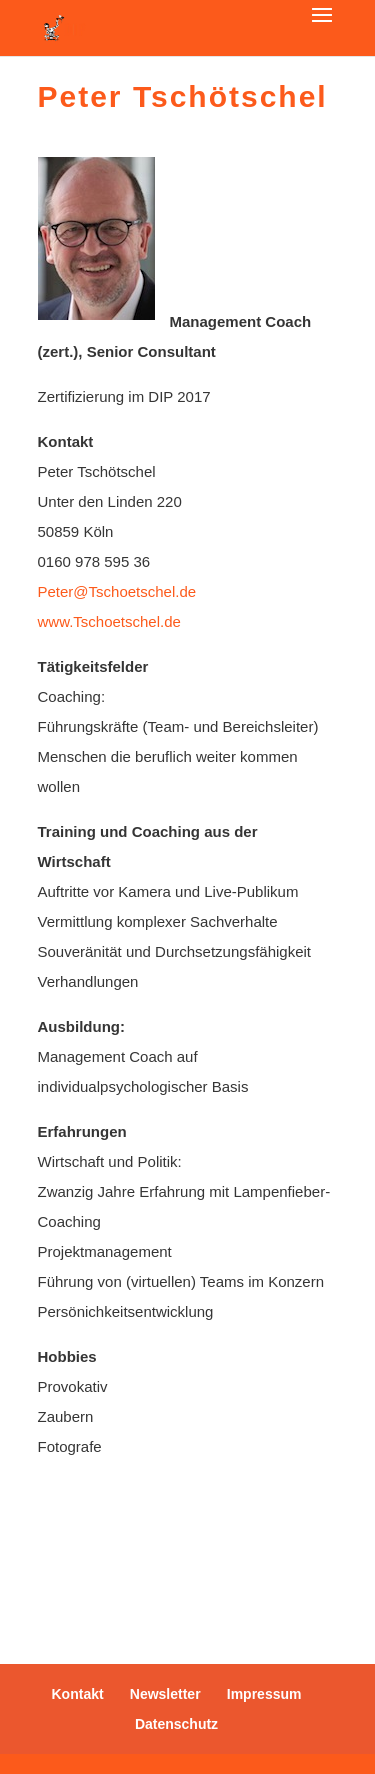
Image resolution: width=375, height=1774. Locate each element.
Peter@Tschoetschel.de (117, 591)
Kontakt (78, 1694)
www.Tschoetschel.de (112, 621)
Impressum (264, 1694)
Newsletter (165, 1694)
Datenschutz (176, 1724)
